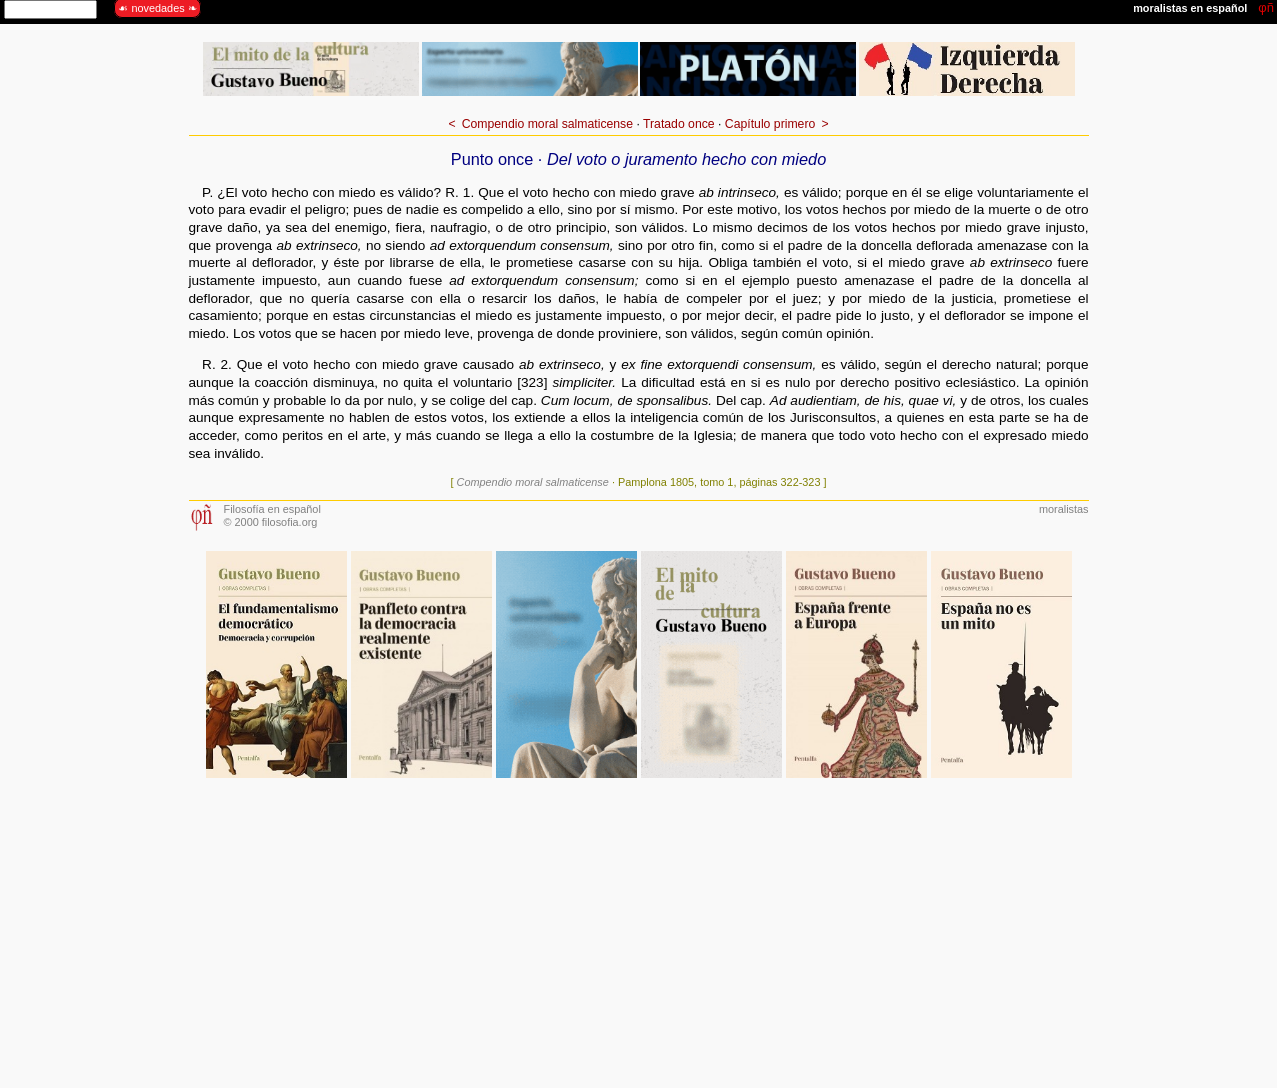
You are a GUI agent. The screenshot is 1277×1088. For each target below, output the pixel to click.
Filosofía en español (272, 509)
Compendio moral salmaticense (547, 124)
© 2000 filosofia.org (271, 522)
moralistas (1064, 509)
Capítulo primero (770, 124)
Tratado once (679, 124)
